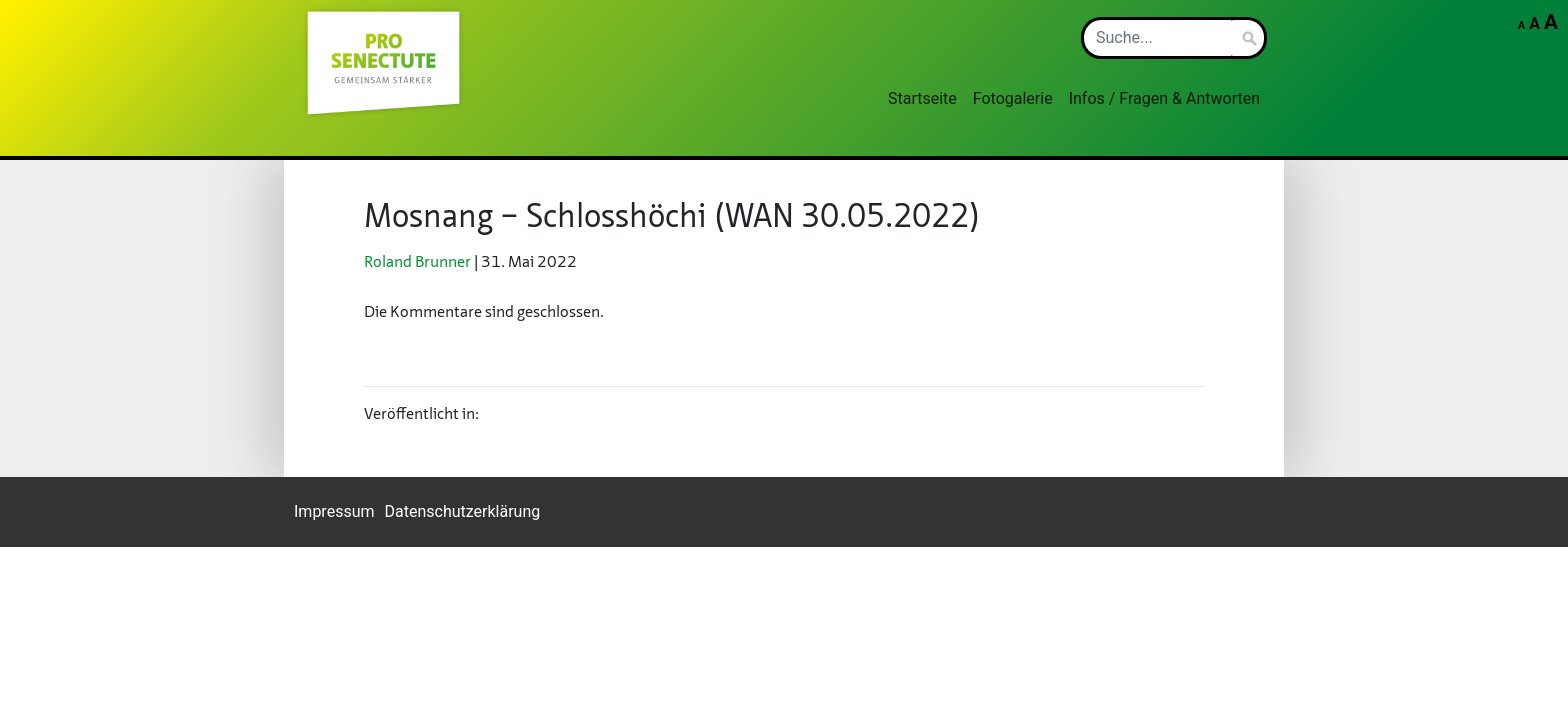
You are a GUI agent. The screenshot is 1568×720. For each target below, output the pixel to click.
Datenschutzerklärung (463, 511)
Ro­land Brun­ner (417, 263)
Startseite (922, 98)
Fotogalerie (1013, 98)
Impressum (334, 511)
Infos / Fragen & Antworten (1164, 98)
